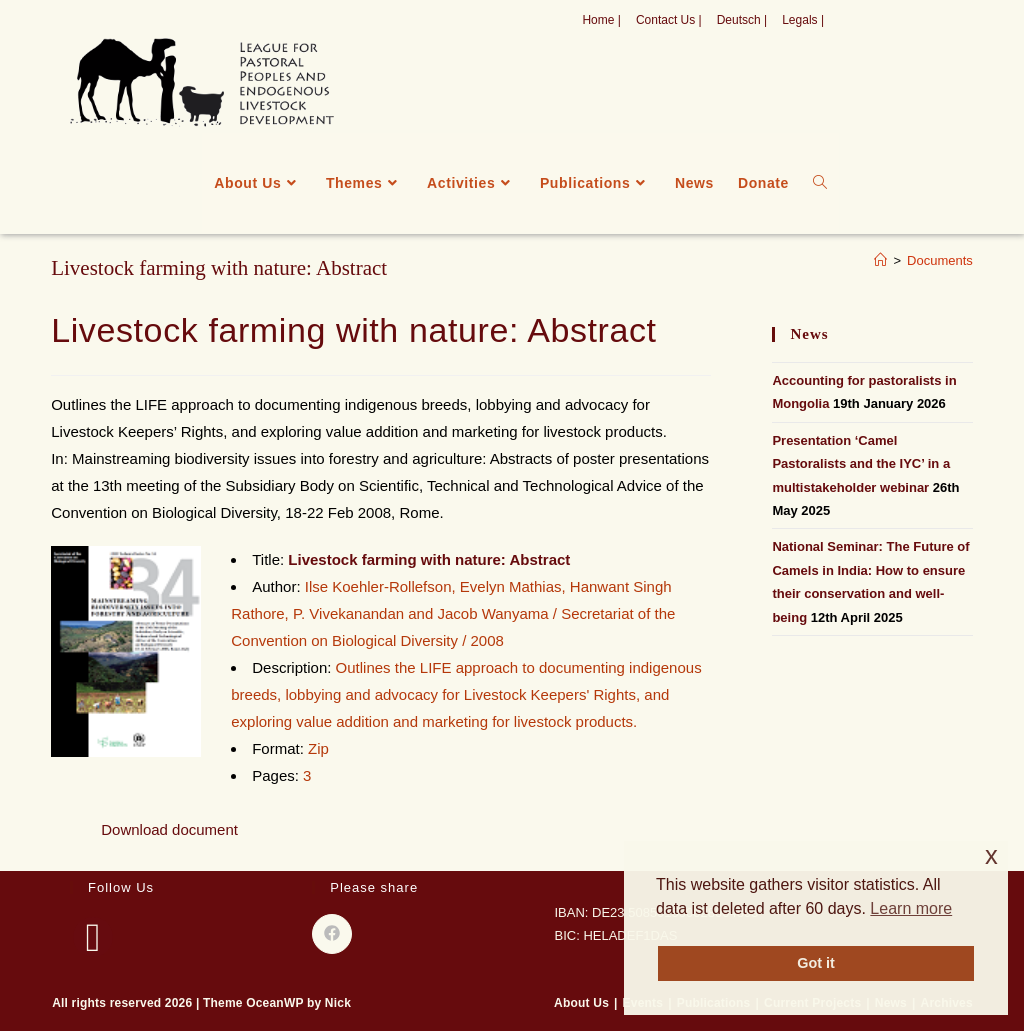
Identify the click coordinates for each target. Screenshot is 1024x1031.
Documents (940, 260)
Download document (169, 829)
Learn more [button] (911, 908)
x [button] (991, 855)
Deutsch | (742, 20)
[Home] (880, 260)
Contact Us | (669, 20)
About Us (581, 1003)
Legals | (803, 20)
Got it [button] (816, 963)
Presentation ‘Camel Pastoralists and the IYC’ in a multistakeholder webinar (861, 464)
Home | (601, 20)
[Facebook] (93, 937)
